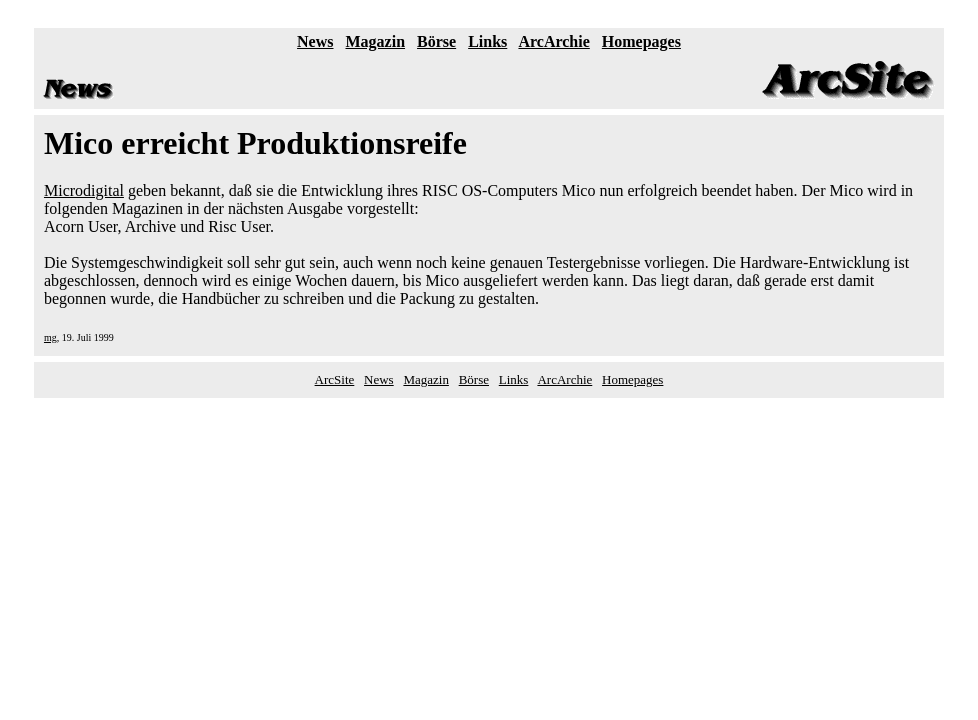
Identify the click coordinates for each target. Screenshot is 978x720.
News (315, 41)
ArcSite (335, 379)
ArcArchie (553, 41)
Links (487, 41)
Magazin (376, 41)
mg (50, 337)
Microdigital (84, 190)
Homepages (641, 41)
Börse (436, 41)
